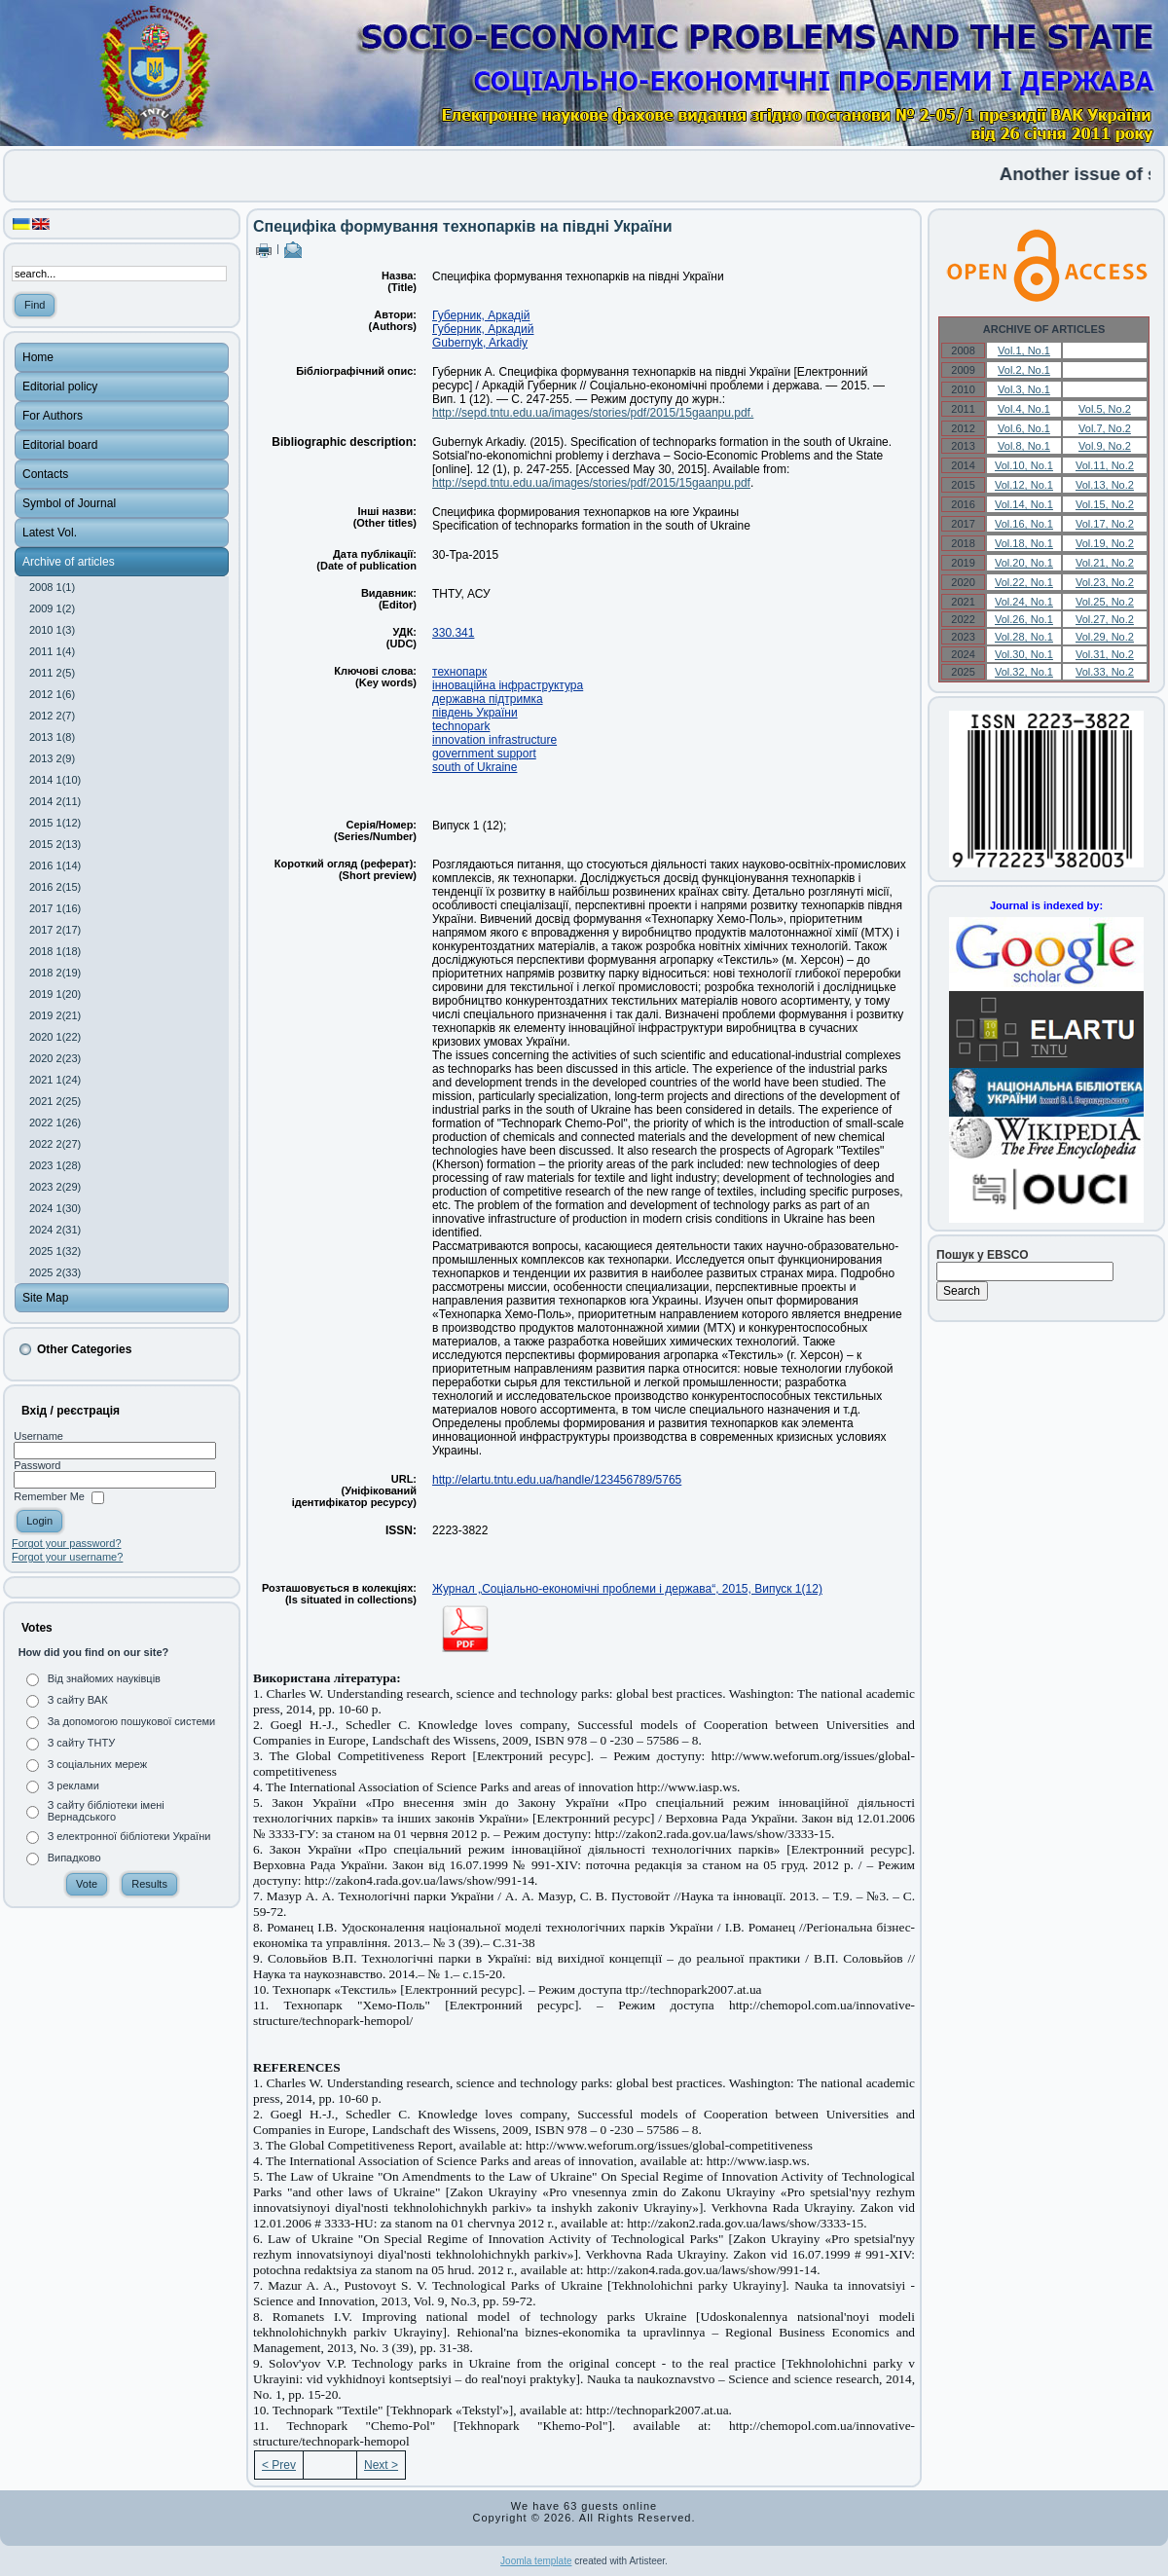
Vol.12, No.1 (1024, 485)
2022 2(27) (55, 1144)
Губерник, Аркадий (482, 329)
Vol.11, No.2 (1105, 465)
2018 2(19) (55, 972)
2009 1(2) (52, 608)
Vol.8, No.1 (1024, 446)
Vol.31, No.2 (1105, 654)
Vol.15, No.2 (1105, 504)
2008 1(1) (52, 587)
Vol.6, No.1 (1024, 428)
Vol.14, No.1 (1024, 504)
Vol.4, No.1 (1024, 409)
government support (484, 753)
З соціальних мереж (97, 1764)
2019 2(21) (55, 1015)
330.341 (453, 633)
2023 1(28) (55, 1165)
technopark (461, 726)
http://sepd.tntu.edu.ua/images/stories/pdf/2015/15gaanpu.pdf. (592, 413)
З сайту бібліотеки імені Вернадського (106, 1810)
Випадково (74, 1857)
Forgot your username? (67, 1557)
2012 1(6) (52, 694)
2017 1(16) (55, 908)
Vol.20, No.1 (1024, 563)
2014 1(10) (55, 780)
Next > (381, 2465)
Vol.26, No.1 (1024, 619)
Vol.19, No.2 (1105, 543)
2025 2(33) (55, 1272)
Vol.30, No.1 (1024, 654)
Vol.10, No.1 (1024, 465)
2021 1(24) (55, 1080)
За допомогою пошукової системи (132, 1721)
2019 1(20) (55, 994)
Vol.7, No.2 (1104, 428)
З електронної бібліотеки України (129, 1836)
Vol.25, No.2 (1105, 601)
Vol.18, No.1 (1024, 543)
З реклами (73, 1785)
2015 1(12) (55, 822)
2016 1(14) (55, 865)
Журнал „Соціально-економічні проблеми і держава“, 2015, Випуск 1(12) (627, 1589)
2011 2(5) (52, 673)
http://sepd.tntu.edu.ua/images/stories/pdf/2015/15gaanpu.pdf (591, 483)
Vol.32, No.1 (1024, 672)
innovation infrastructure (494, 740)
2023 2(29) (55, 1187)
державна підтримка (487, 699)
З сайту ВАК (78, 1700)
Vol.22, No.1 (1024, 582)
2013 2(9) (52, 758)
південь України (475, 712)
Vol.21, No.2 (1105, 563)
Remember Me (49, 1497)
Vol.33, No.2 (1105, 672)
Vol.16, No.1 (1024, 524)
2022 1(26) (55, 1122)
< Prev (279, 2465)
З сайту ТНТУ (82, 1742)
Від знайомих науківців (104, 1678)
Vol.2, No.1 (1024, 370)
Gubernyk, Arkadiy (480, 343)
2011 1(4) (52, 651)
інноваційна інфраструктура (507, 685)
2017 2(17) (55, 930)
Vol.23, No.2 (1105, 582)
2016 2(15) (55, 887)
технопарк (459, 672)
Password (37, 1465)
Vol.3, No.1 (1024, 389)
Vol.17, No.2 (1105, 524)
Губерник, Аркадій (480, 315)
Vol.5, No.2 (1104, 409)
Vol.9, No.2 (1104, 446)
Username (38, 1436)
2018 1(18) (55, 951)
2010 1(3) (52, 630)
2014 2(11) (55, 801)
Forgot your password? (67, 1543)
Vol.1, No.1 (1024, 350)
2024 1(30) (55, 1208)
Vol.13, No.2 (1105, 485)
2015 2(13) (55, 844)
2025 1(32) (55, 1251)
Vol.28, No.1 (1024, 637)
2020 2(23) (55, 1058)
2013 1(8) (52, 737)
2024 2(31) (55, 1229)
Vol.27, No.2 (1105, 619)
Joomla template (535, 2561)
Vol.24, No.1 (1024, 601)
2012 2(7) (52, 715)
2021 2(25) (55, 1101)
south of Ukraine (474, 767)
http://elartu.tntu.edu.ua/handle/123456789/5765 (556, 1480)
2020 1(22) (55, 1037)
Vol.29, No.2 (1105, 637)
